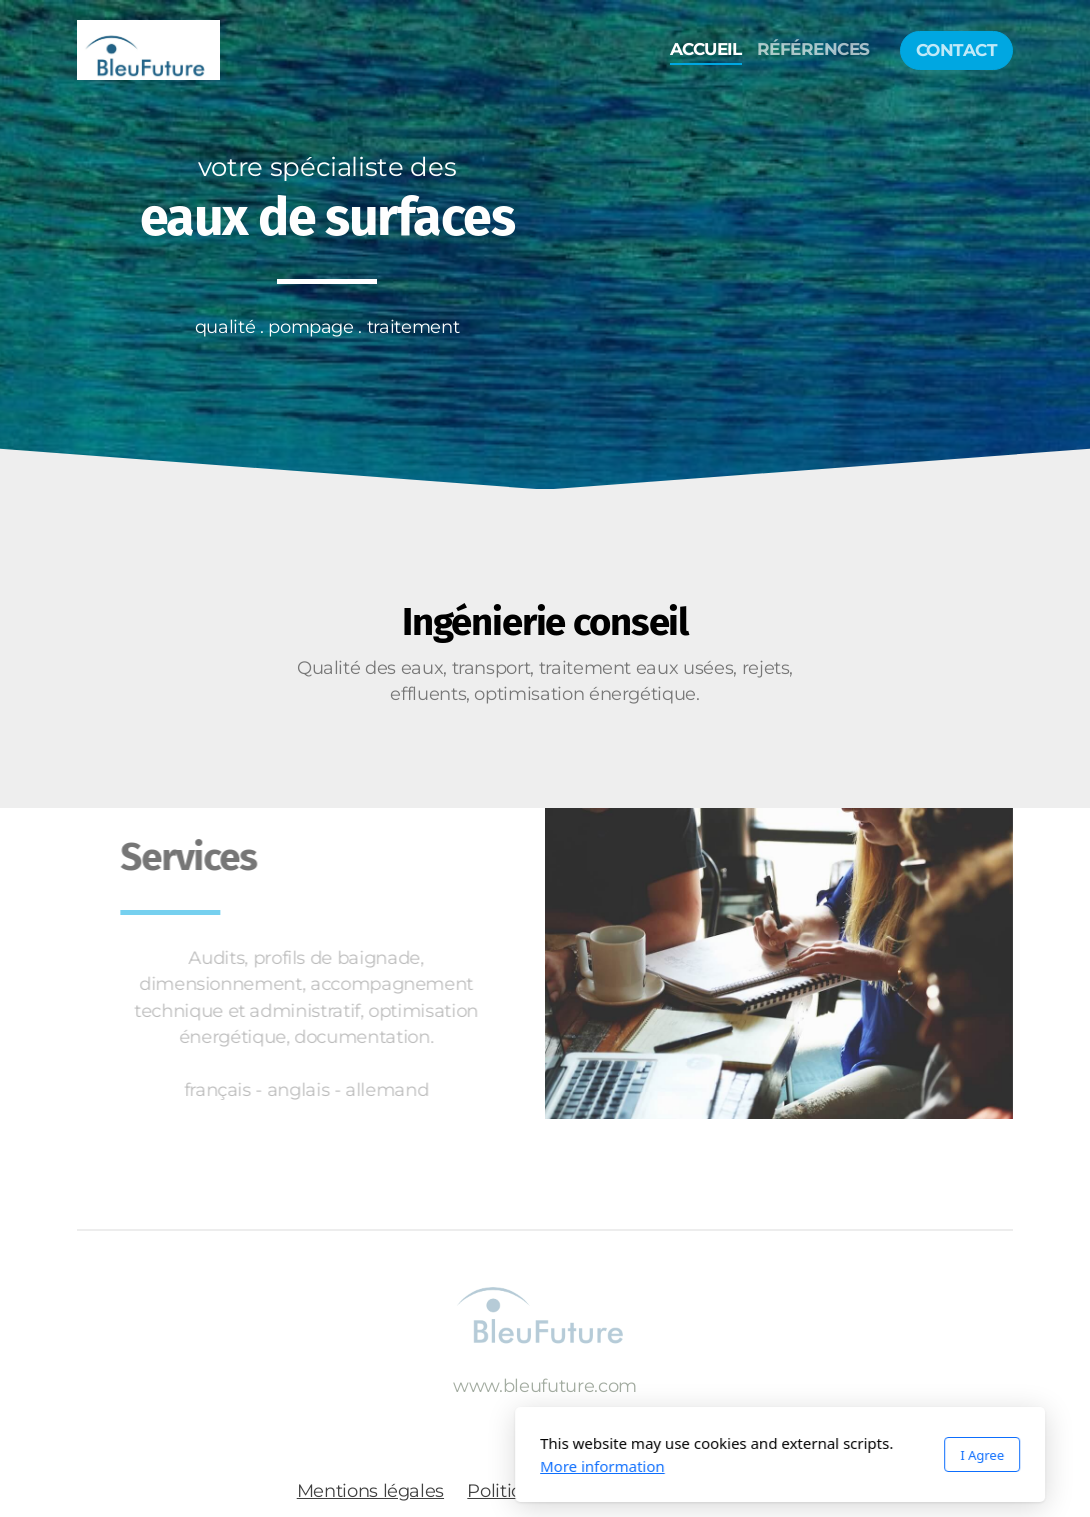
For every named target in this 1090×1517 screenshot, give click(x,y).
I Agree (747, 1455)
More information (367, 1466)
